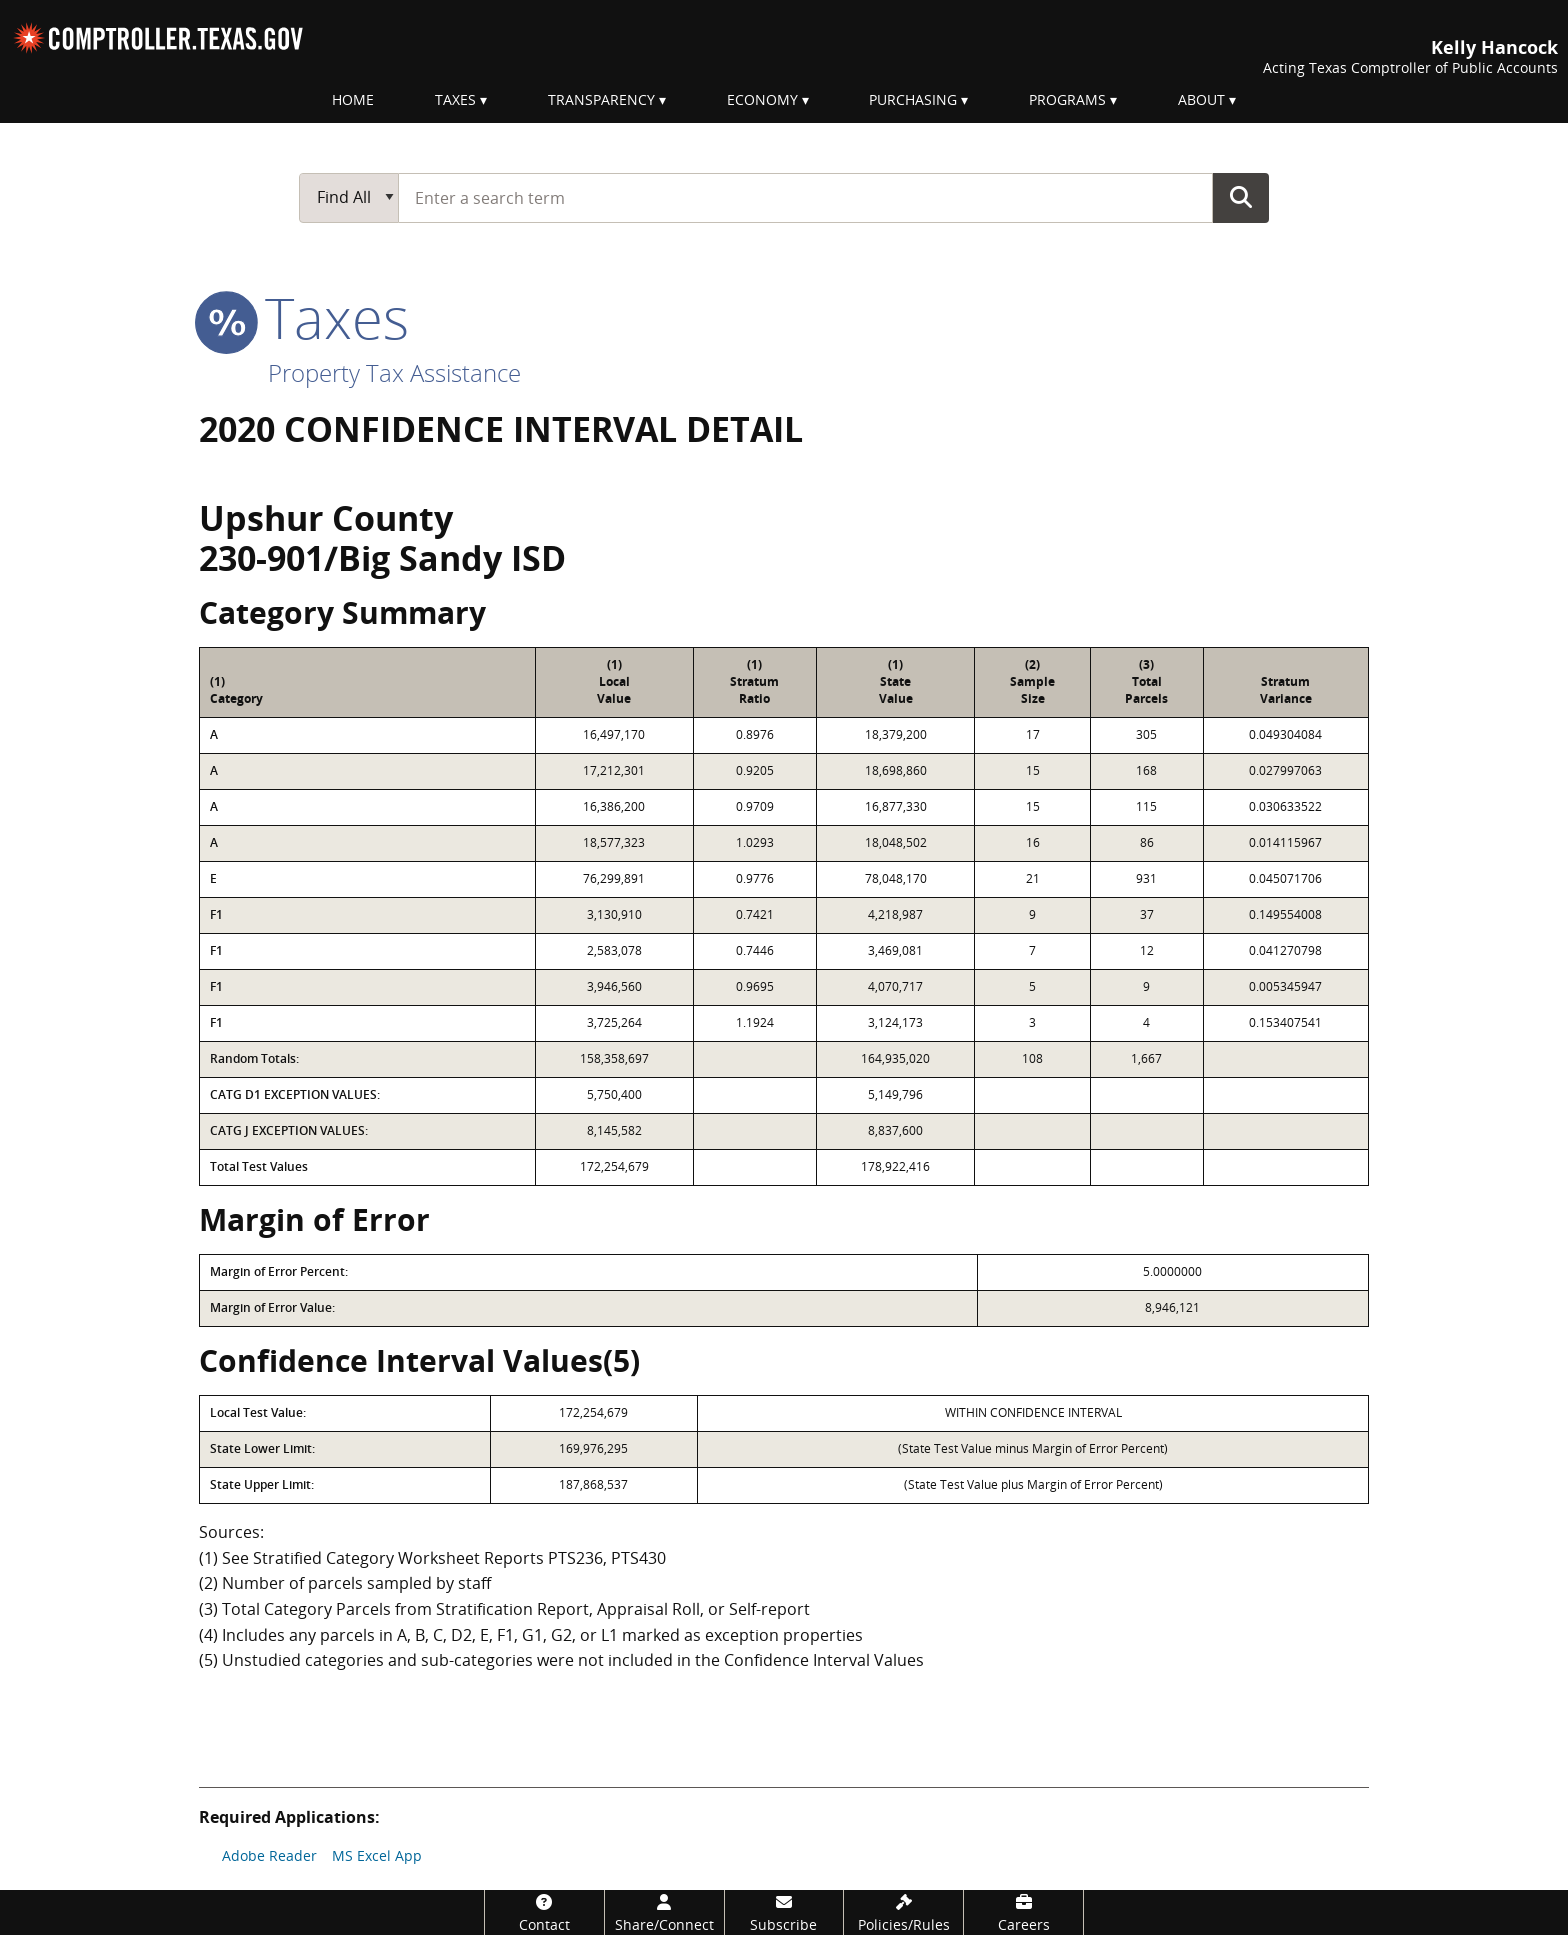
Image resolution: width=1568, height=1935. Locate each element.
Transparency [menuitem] (601, 99)
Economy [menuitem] (762, 99)
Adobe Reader (269, 1855)
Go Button (1241, 197)
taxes (304, 317)
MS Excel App (377, 1855)
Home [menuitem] (353, 99)
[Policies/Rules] (903, 1912)
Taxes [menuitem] (455, 99)
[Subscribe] (784, 1912)
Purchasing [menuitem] (913, 99)
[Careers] (1023, 1912)
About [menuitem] (1201, 99)
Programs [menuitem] (1067, 99)
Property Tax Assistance (394, 372)
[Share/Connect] (664, 1912)
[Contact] (544, 1912)
